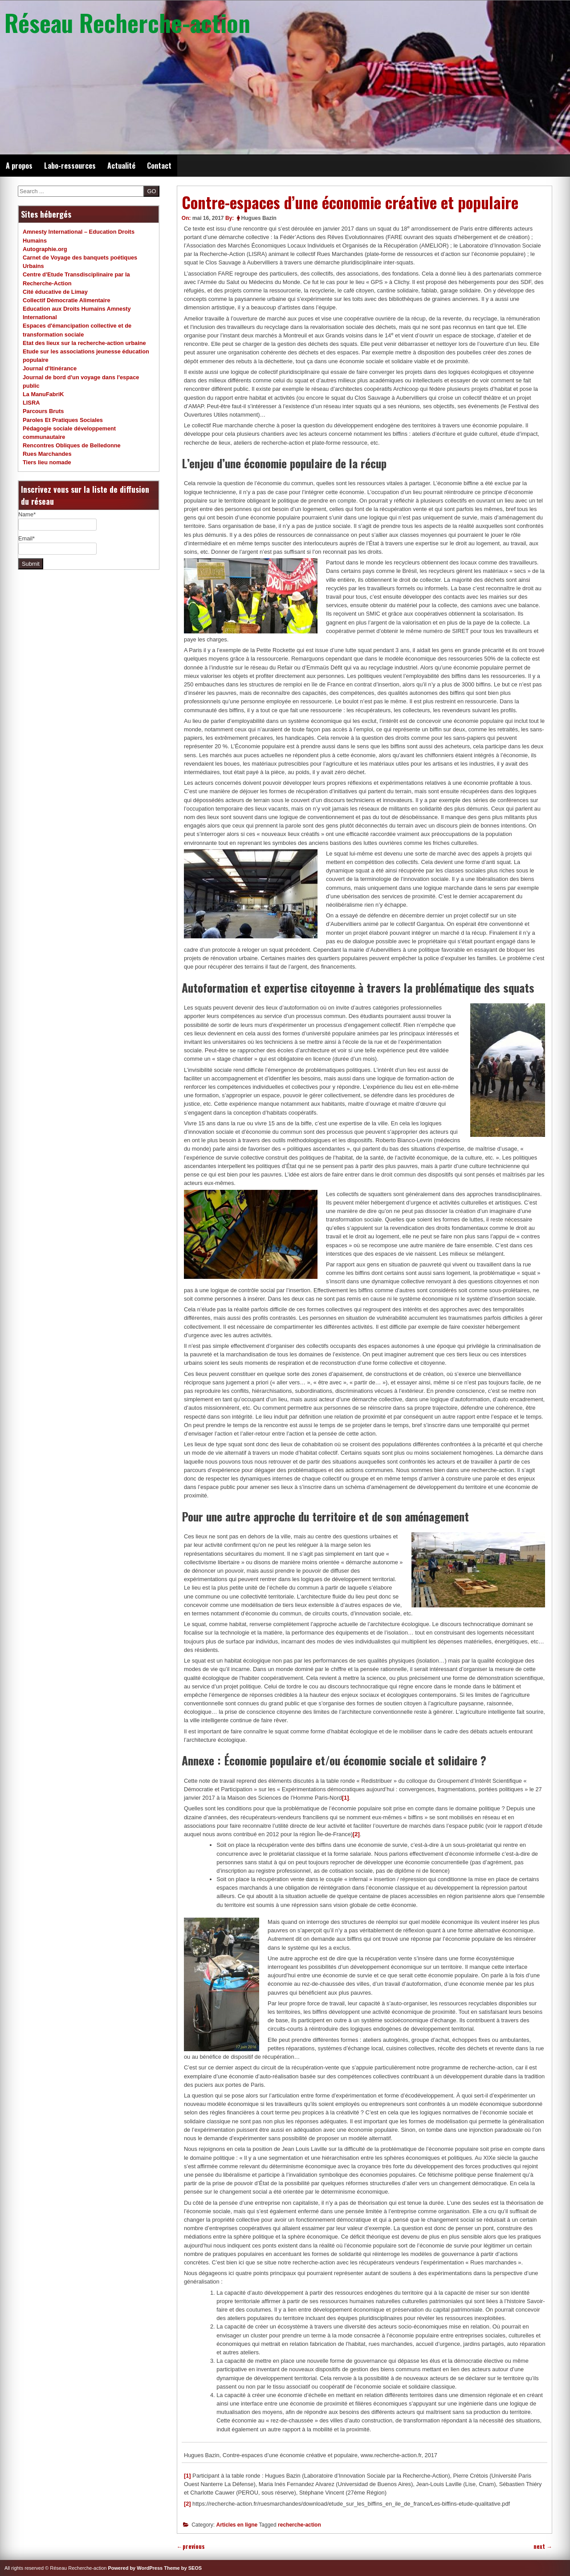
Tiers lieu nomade (47, 462)
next (542, 2546)
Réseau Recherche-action (127, 22)
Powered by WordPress (135, 2568)
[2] (356, 1834)
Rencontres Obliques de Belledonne (72, 445)
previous (191, 2546)
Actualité (121, 165)
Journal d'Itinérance (50, 368)
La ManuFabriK (43, 394)
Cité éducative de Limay (55, 291)
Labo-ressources (70, 165)
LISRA (31, 402)
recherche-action (299, 2525)
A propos (19, 165)
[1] (345, 1797)
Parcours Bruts (43, 411)
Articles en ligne (237, 2525)
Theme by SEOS (183, 2568)
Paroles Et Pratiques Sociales (63, 420)
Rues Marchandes (47, 453)
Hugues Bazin (259, 218)
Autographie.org (45, 249)
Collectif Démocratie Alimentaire (66, 300)
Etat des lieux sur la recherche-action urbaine (84, 343)
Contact (159, 165)
